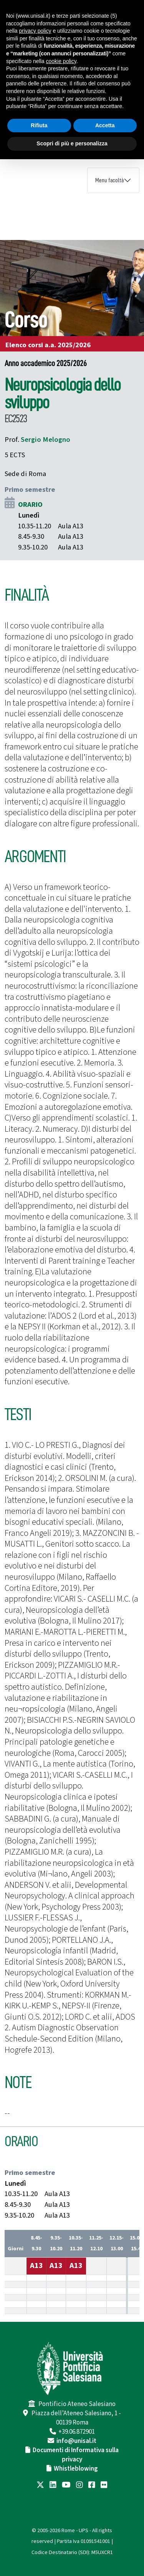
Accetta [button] (105, 125)
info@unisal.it (76, 2441)
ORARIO (30, 505)
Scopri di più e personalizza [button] (71, 143)
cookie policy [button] (61, 61)
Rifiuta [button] (39, 125)
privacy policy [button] (35, 31)
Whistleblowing (76, 2468)
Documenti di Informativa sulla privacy (76, 2455)
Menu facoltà (109, 180)
